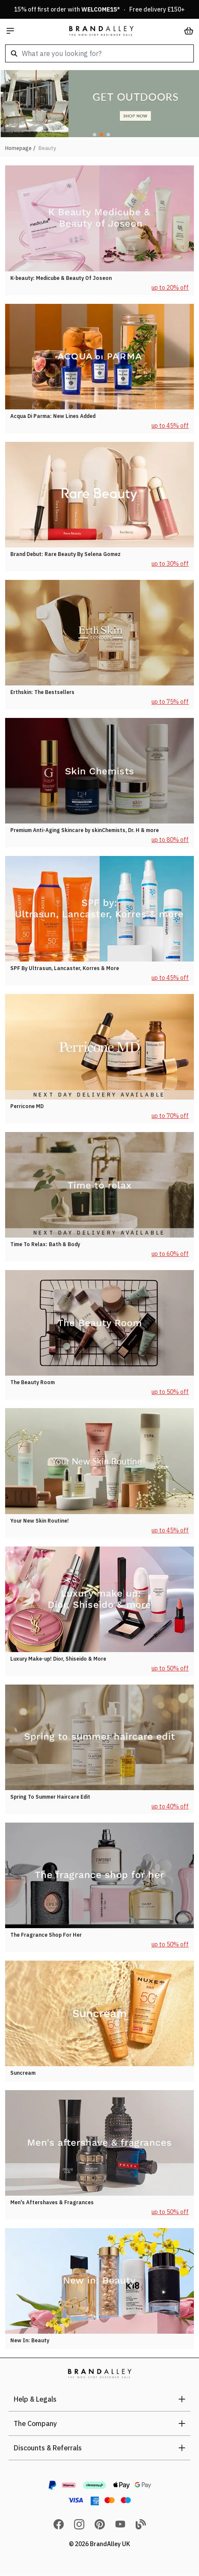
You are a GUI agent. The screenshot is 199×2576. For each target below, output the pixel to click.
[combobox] (99, 53)
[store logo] (101, 31)
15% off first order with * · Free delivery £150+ (99, 9)
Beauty (47, 148)
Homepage (18, 148)
